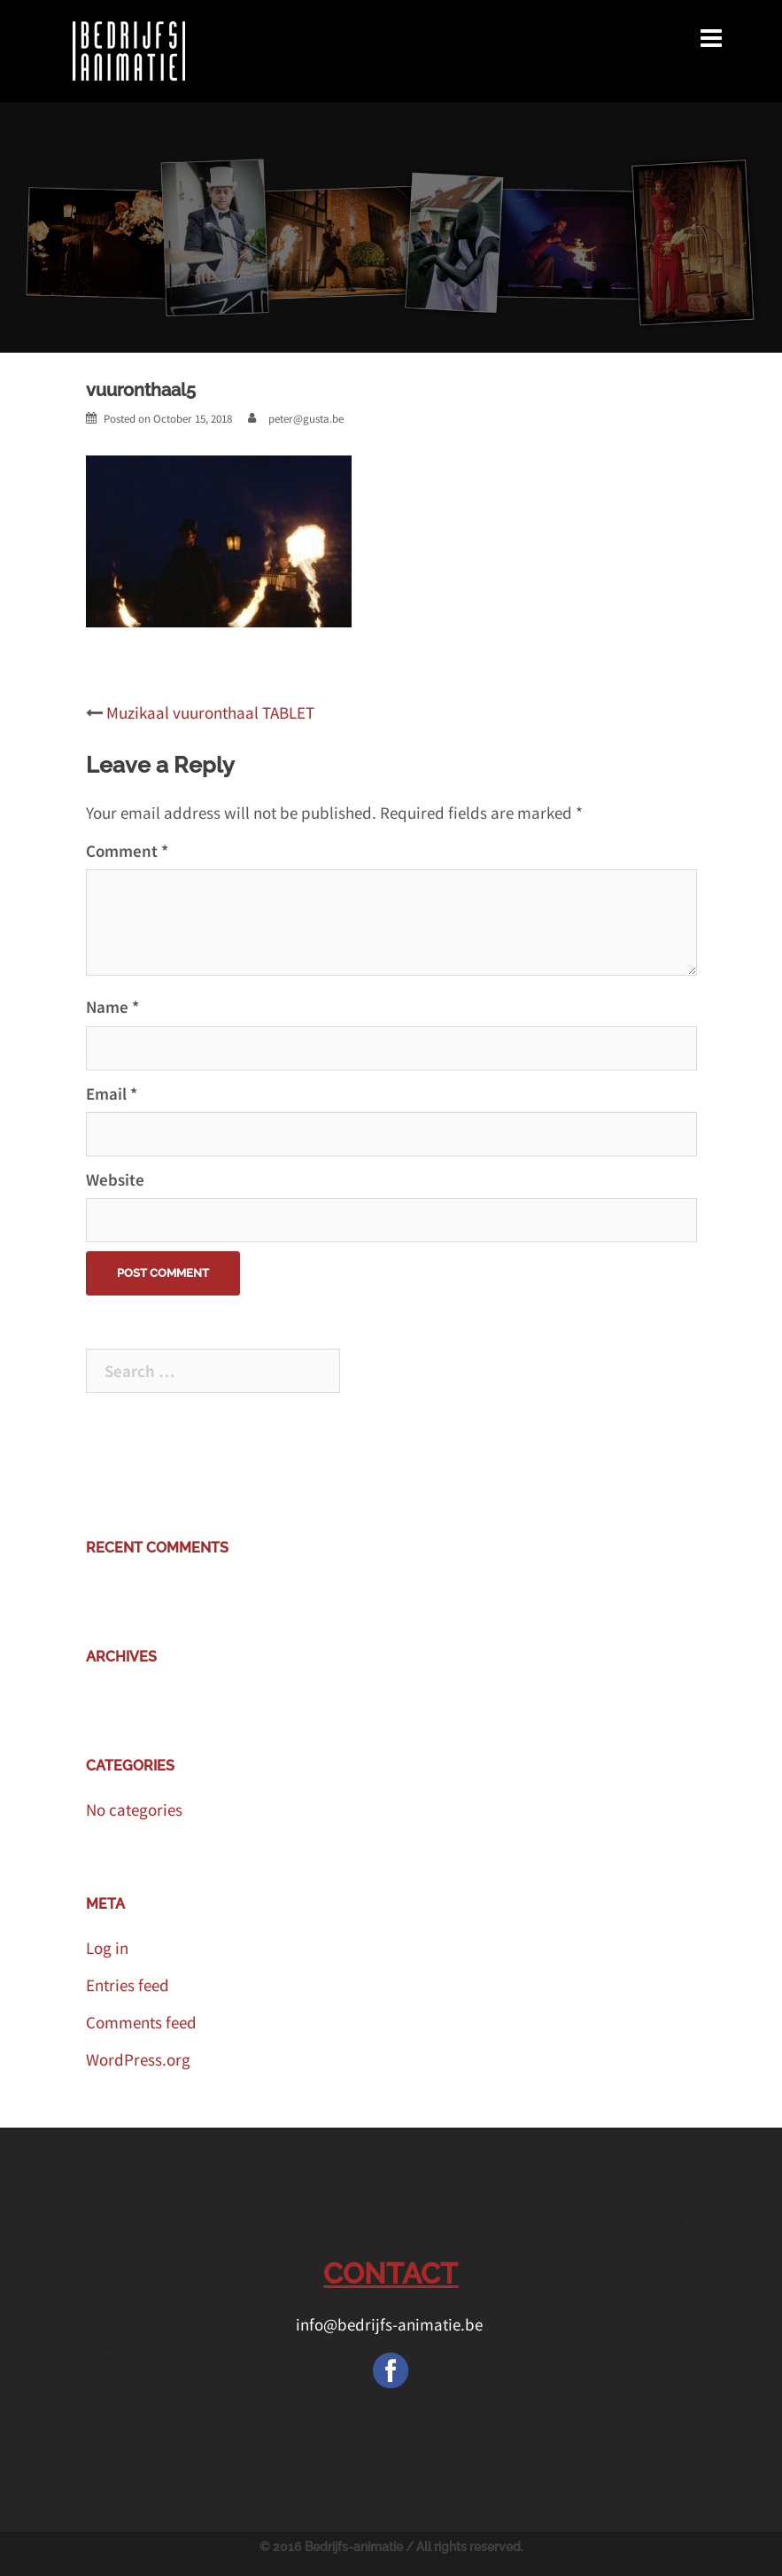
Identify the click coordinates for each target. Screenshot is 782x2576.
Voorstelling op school (553, 2339)
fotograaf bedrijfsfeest (140, 2407)
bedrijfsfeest (644, 2196)
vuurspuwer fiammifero (643, 2339)
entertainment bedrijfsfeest (144, 2229)
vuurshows (136, 2427)
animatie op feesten (225, 2284)
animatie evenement (136, 2297)
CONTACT (390, 2273)
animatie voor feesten (217, 2236)
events (627, 2291)
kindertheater (646, 2386)
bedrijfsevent (646, 2222)
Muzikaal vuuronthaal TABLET (210, 712)
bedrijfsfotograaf (656, 2373)
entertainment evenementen (233, 2311)
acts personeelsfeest (238, 2202)
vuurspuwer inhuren (139, 2379)
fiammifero (550, 2250)
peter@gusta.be (306, 418)
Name (112, 1006)
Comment (127, 850)
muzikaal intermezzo (551, 2270)
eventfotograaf (562, 2222)
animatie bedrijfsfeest (140, 2202)
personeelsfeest (654, 2209)
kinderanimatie (562, 2291)
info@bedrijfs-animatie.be (391, 2324)
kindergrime (227, 2332)
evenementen (232, 2264)
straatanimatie (649, 2359)
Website (115, 1179)
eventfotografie (652, 2318)
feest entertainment (144, 2325)
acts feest (636, 2277)
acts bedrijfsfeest (154, 2250)
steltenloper (554, 2237)
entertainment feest (648, 2243)
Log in (107, 1947)
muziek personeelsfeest (565, 2202)
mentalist (131, 2441)
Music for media (545, 2311)
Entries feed (127, 1985)
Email (111, 1093)
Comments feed (141, 2022)
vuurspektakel (650, 2264)
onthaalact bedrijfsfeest (140, 2270)
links (621, 2305)
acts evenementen (143, 2352)
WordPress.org (138, 2059)
